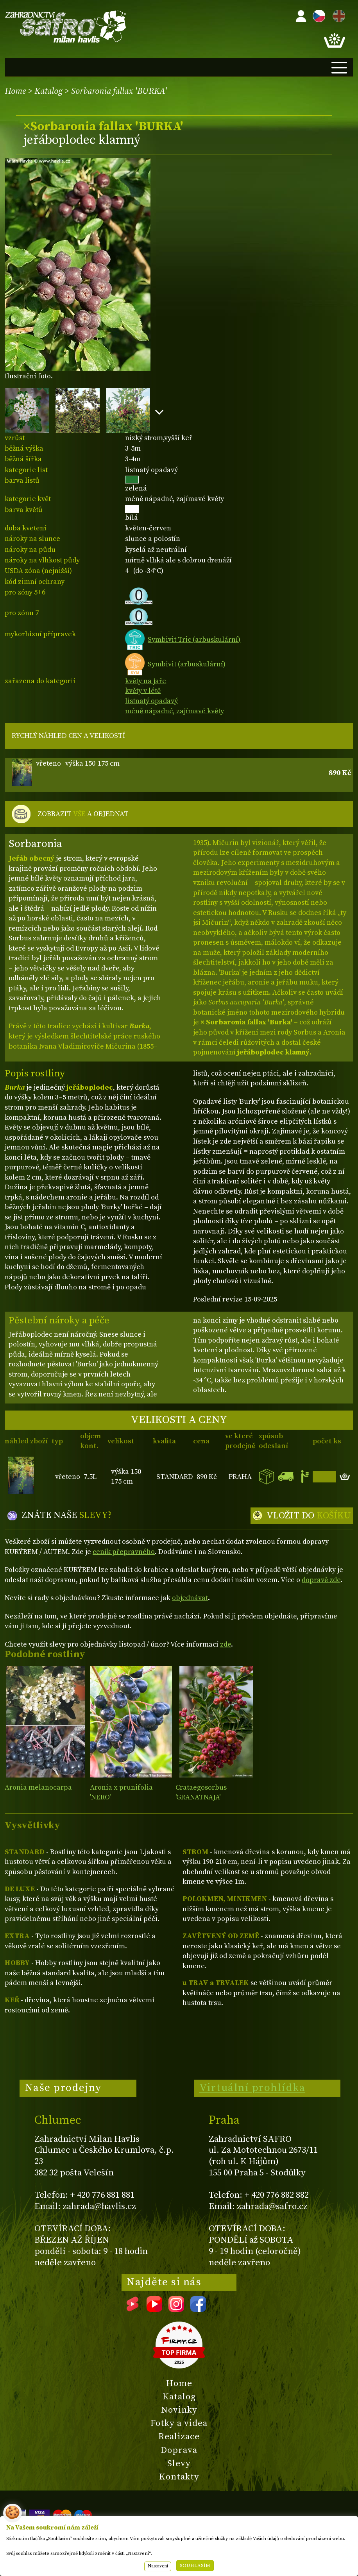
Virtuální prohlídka (252, 2087)
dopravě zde (321, 1579)
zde (225, 1644)
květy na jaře (145, 681)
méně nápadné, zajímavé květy (174, 711)
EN (337, 14)
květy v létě (143, 690)
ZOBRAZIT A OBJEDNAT (83, 814)
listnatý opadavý (151, 700)
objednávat (190, 1597)
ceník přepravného (124, 1551)
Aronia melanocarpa (38, 1787)
